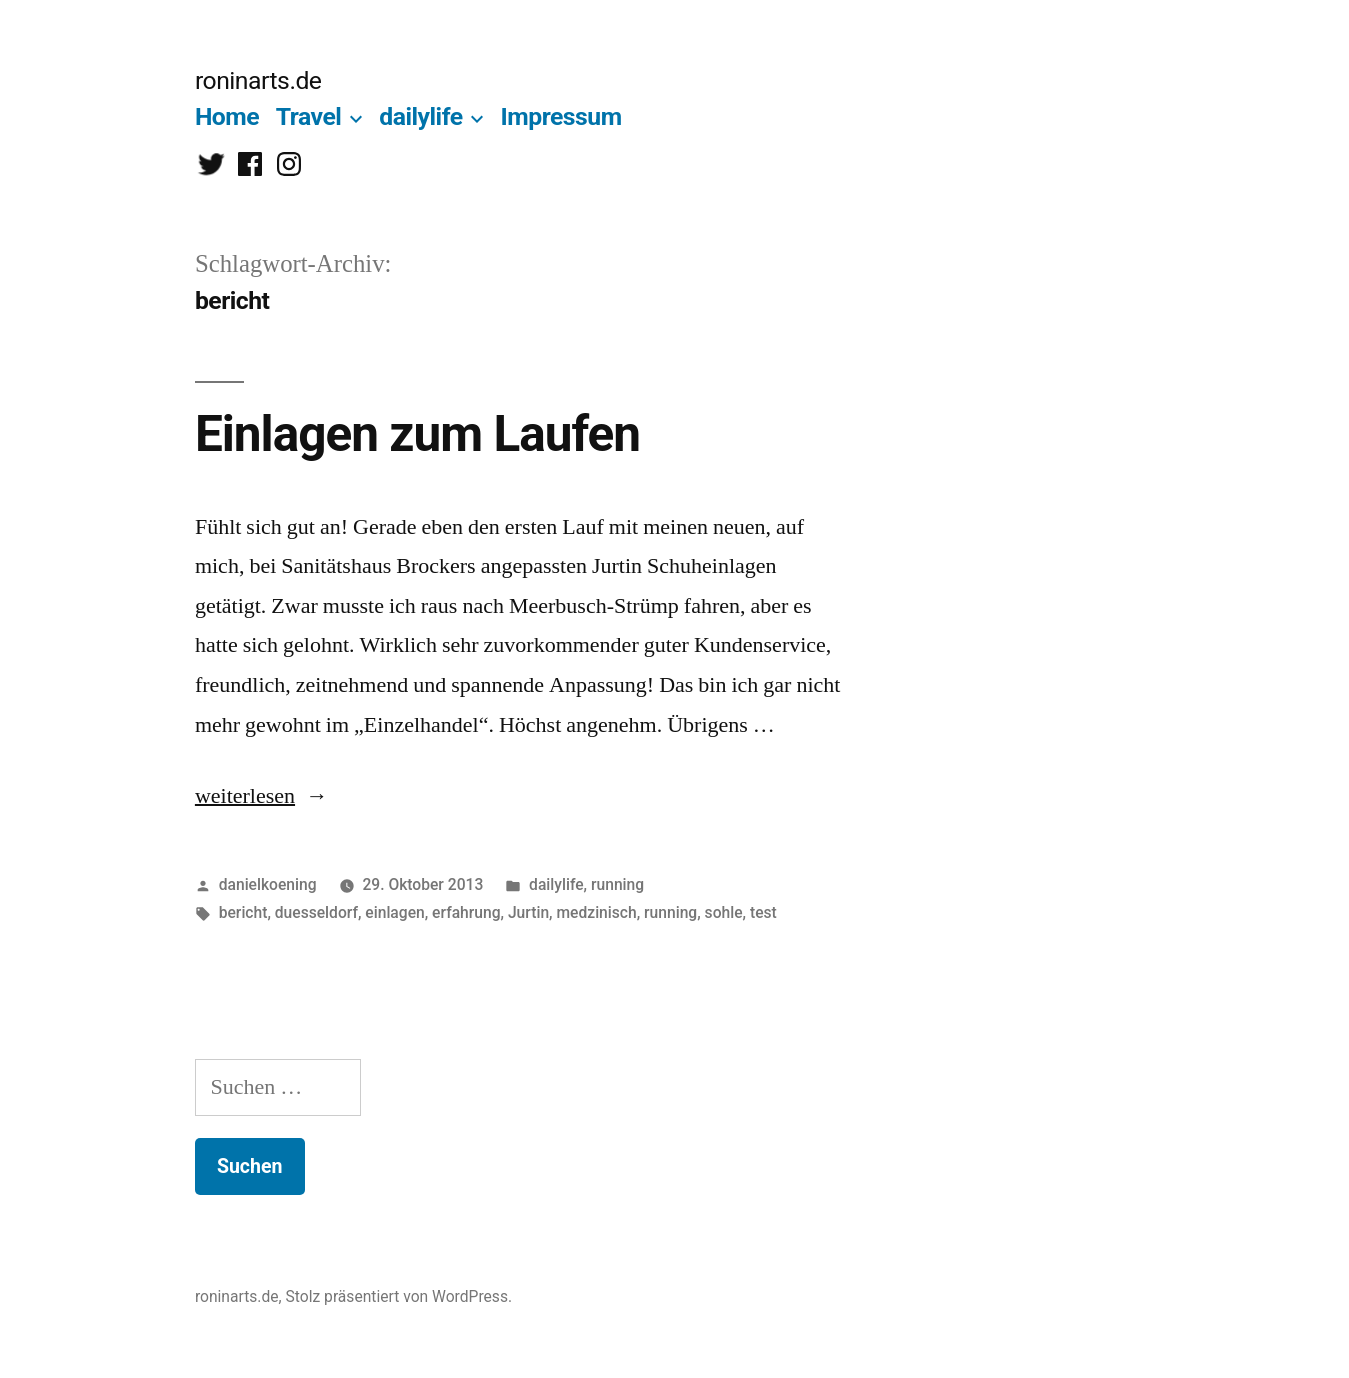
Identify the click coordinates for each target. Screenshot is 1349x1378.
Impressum (561, 116)
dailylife (420, 116)
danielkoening (268, 884)
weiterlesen (245, 796)
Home (227, 116)
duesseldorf (316, 912)
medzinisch (596, 912)
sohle (724, 912)
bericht (243, 912)
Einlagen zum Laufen (417, 434)
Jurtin (528, 912)
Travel (309, 116)
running (617, 884)
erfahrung (466, 912)
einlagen (394, 912)
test (763, 912)
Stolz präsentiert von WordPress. (399, 1296)
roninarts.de (258, 80)
